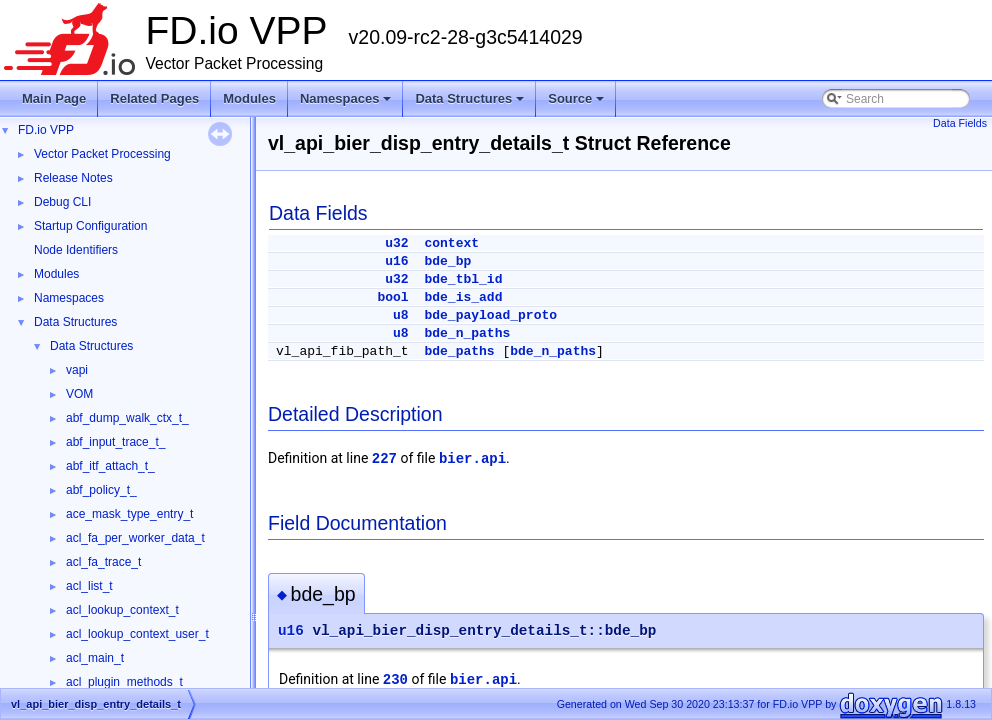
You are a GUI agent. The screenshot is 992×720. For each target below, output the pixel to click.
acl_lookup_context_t (122, 610)
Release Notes (73, 178)
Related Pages (154, 98)
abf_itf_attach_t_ (110, 466)
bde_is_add (463, 297)
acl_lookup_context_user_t (137, 634)
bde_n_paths (467, 333)
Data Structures (471, 104)
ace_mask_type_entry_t (129, 514)
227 (384, 459)
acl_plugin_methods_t (124, 682)
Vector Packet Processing (102, 154)
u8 (401, 315)
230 (395, 680)
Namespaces (347, 104)
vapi (77, 370)
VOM (79, 394)
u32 (396, 243)
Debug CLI (62, 202)
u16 (396, 261)
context (451, 243)
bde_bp (447, 261)
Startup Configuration (90, 226)
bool (392, 297)
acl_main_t (95, 658)
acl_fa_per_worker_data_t (135, 538)
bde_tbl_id (463, 279)
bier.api (472, 459)
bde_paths (459, 351)
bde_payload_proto (490, 315)
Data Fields (960, 123)
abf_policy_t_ (101, 490)
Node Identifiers (76, 250)
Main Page (54, 98)
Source (577, 104)
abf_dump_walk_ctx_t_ (127, 418)
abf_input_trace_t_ (115, 442)
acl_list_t (89, 586)
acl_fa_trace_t (103, 562)
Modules (249, 98)
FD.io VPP (46, 130)
